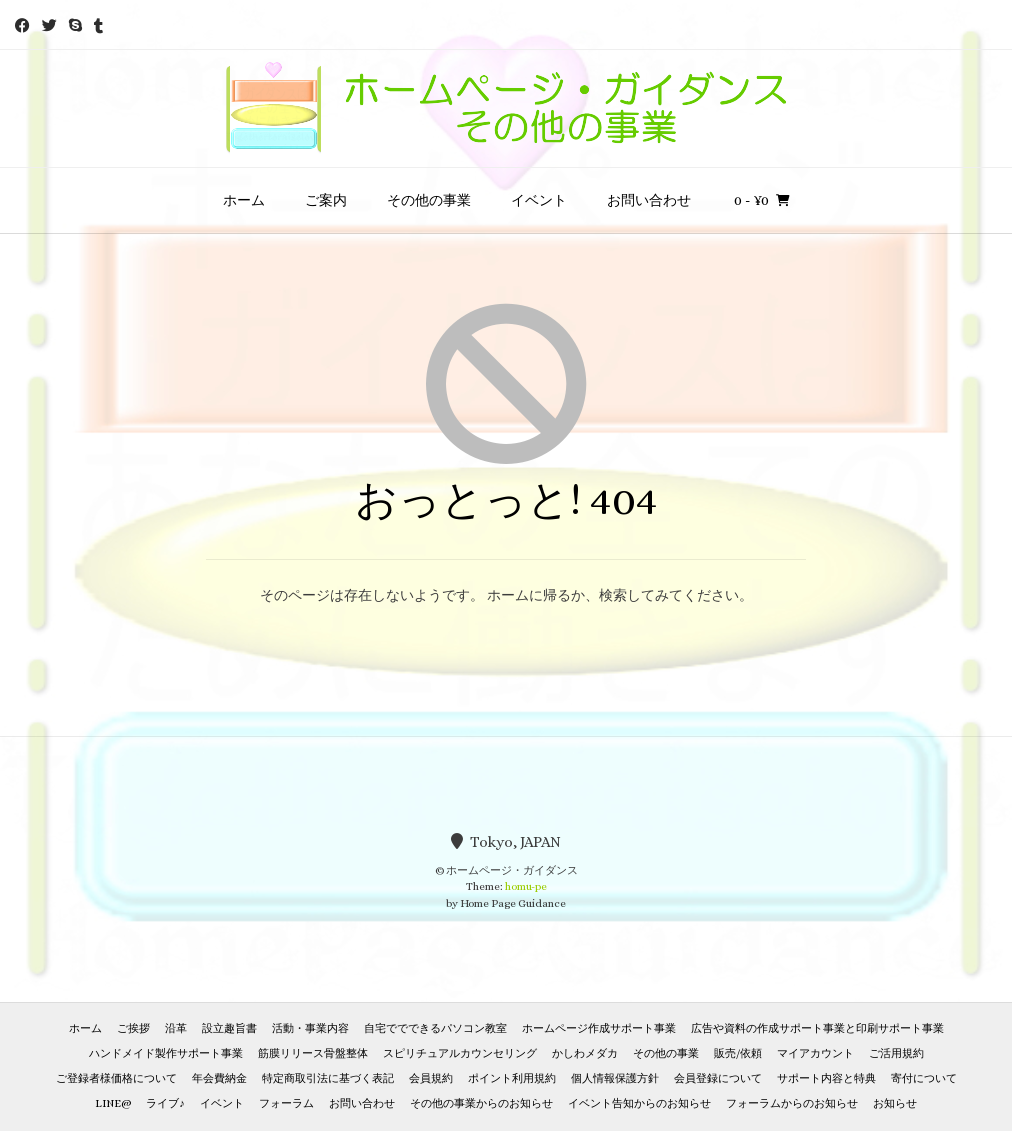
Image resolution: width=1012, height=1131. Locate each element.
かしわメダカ (585, 1053)
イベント (539, 200)
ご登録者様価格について (116, 1078)
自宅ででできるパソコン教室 (435, 1028)
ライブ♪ (165, 1103)
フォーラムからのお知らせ (792, 1103)
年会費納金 (219, 1078)
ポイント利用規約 (512, 1078)
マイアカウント (815, 1053)
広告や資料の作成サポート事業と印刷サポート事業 (817, 1028)
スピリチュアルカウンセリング (460, 1053)
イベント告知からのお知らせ (639, 1103)
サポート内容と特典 (826, 1078)
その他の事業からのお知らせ (481, 1103)
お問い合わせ (649, 200)
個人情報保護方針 (615, 1078)
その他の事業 (429, 200)
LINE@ (113, 1103)
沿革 (176, 1028)
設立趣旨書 (229, 1028)
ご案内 (326, 200)
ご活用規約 (896, 1053)
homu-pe (526, 886)
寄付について (924, 1078)
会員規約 (431, 1078)
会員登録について (718, 1078)
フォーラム (286, 1103)
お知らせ (895, 1103)
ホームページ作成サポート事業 (599, 1028)
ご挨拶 (133, 1028)
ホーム (244, 200)
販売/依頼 (738, 1053)
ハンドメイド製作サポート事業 (166, 1053)
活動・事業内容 (310, 1028)
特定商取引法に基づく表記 (328, 1078)
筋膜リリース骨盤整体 (313, 1053)
